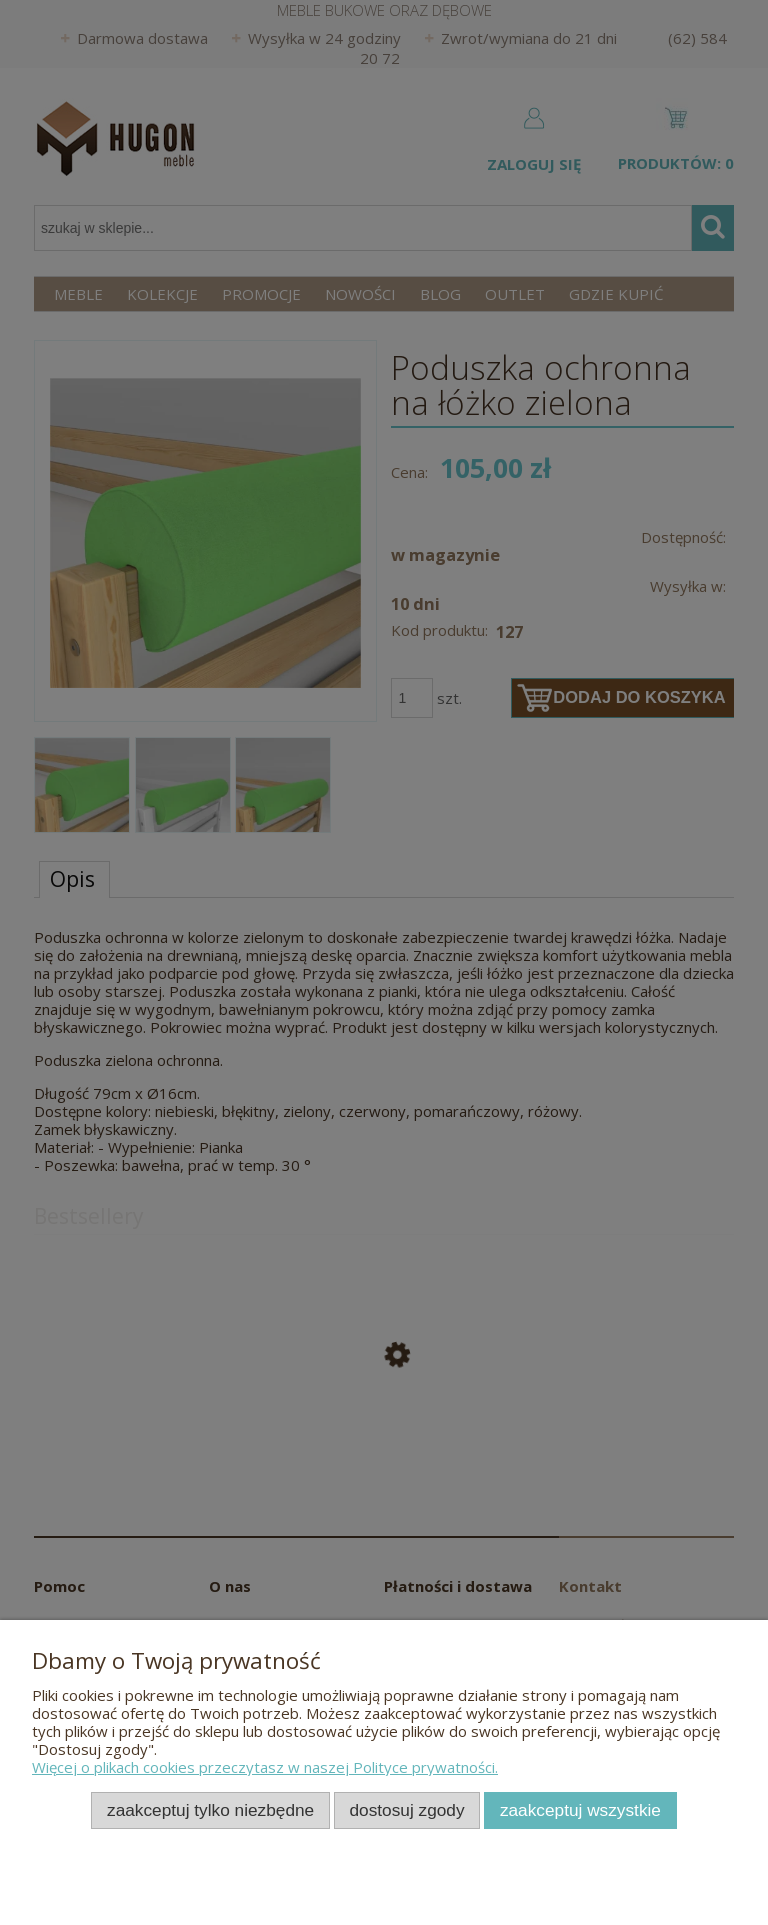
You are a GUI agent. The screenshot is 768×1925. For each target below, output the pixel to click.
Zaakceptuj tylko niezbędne (210, 1810)
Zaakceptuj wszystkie (580, 1810)
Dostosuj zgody (407, 1810)
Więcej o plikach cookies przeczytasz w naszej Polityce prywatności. (265, 1767)
